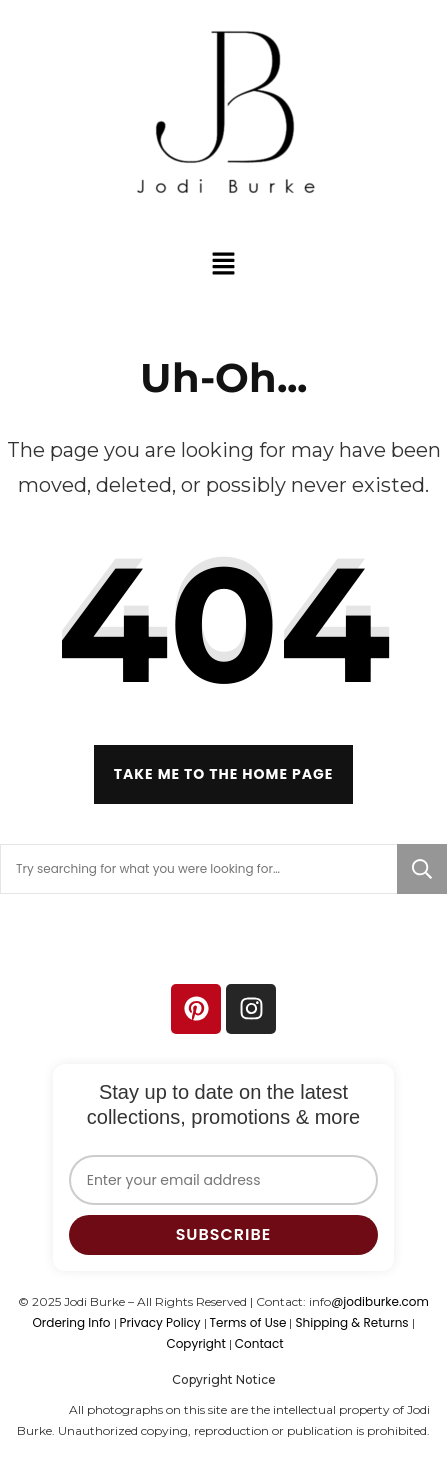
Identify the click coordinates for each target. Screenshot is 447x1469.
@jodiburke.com (380, 1301)
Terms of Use (248, 1322)
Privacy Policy (160, 1322)
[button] (223, 263)
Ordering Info (71, 1322)
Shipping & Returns (351, 1322)
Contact (259, 1343)
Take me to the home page (224, 774)
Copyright (195, 1343)
